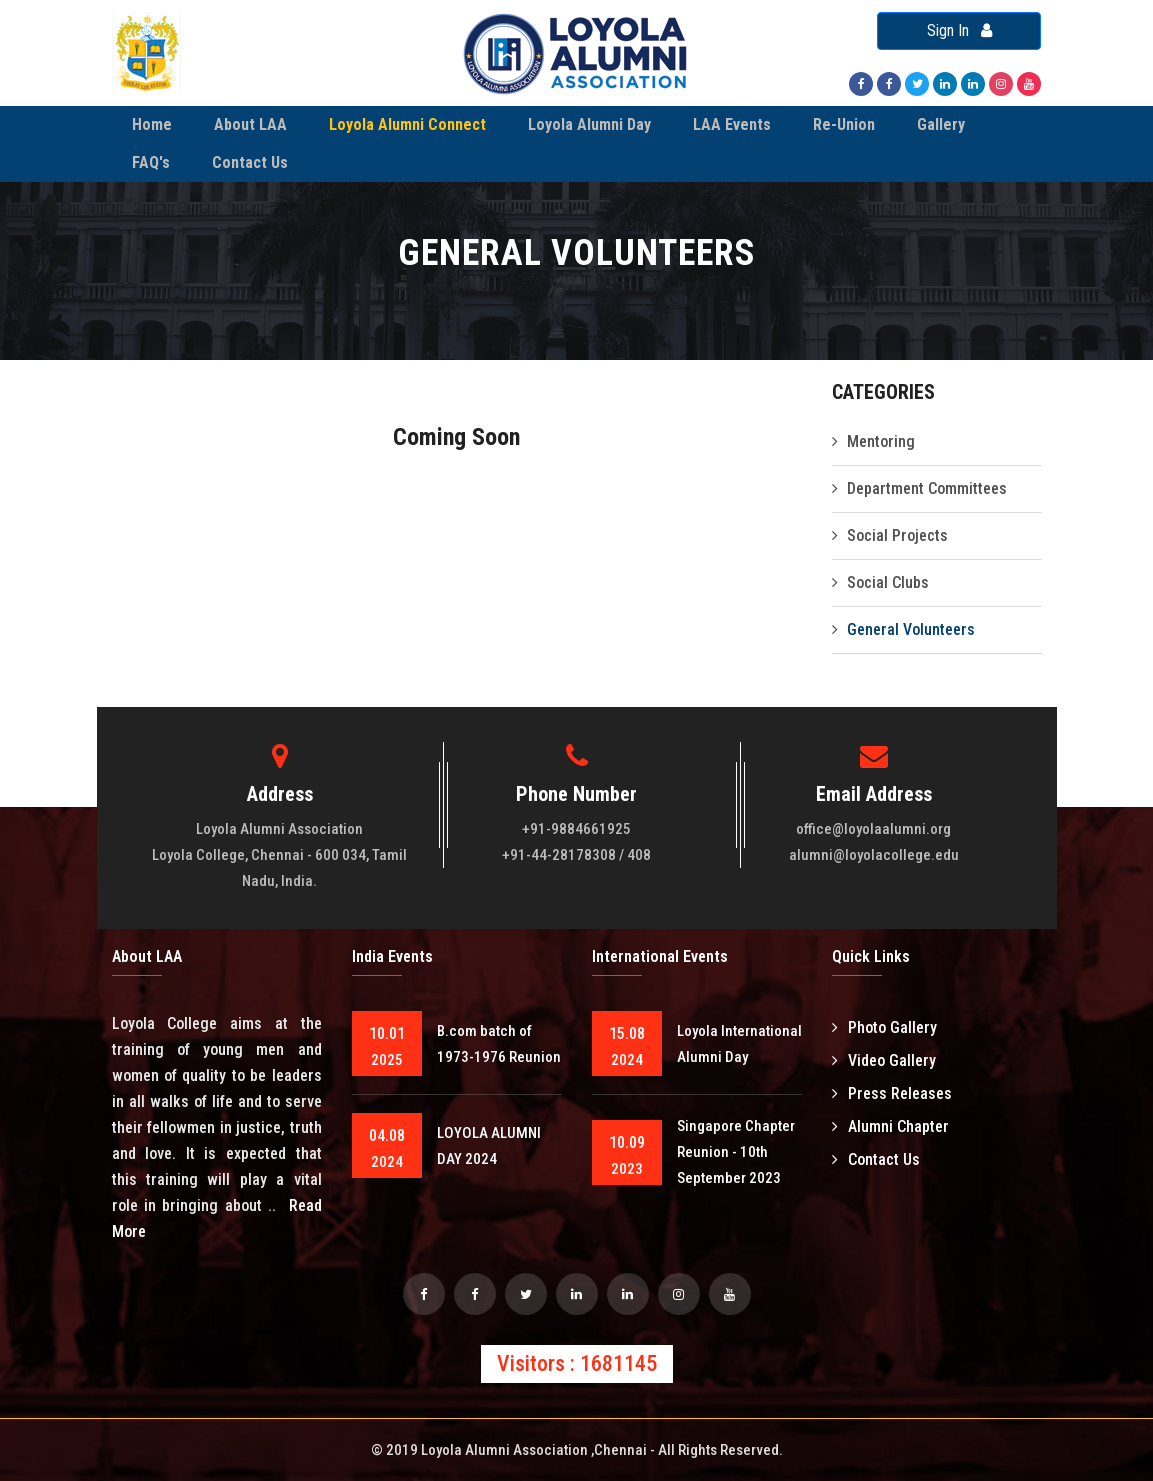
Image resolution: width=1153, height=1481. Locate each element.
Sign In (959, 30)
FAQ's (151, 162)
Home (152, 124)
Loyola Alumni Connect (407, 124)
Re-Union (844, 124)
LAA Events (732, 124)
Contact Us (250, 162)
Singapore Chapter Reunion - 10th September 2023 (736, 1152)
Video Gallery (884, 1060)
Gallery (941, 124)
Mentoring (881, 441)
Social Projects (897, 535)
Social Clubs (888, 582)
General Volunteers (911, 629)
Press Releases (892, 1093)
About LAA (250, 124)
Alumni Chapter (890, 1126)
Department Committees (927, 488)
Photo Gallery (884, 1027)
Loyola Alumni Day (589, 124)
